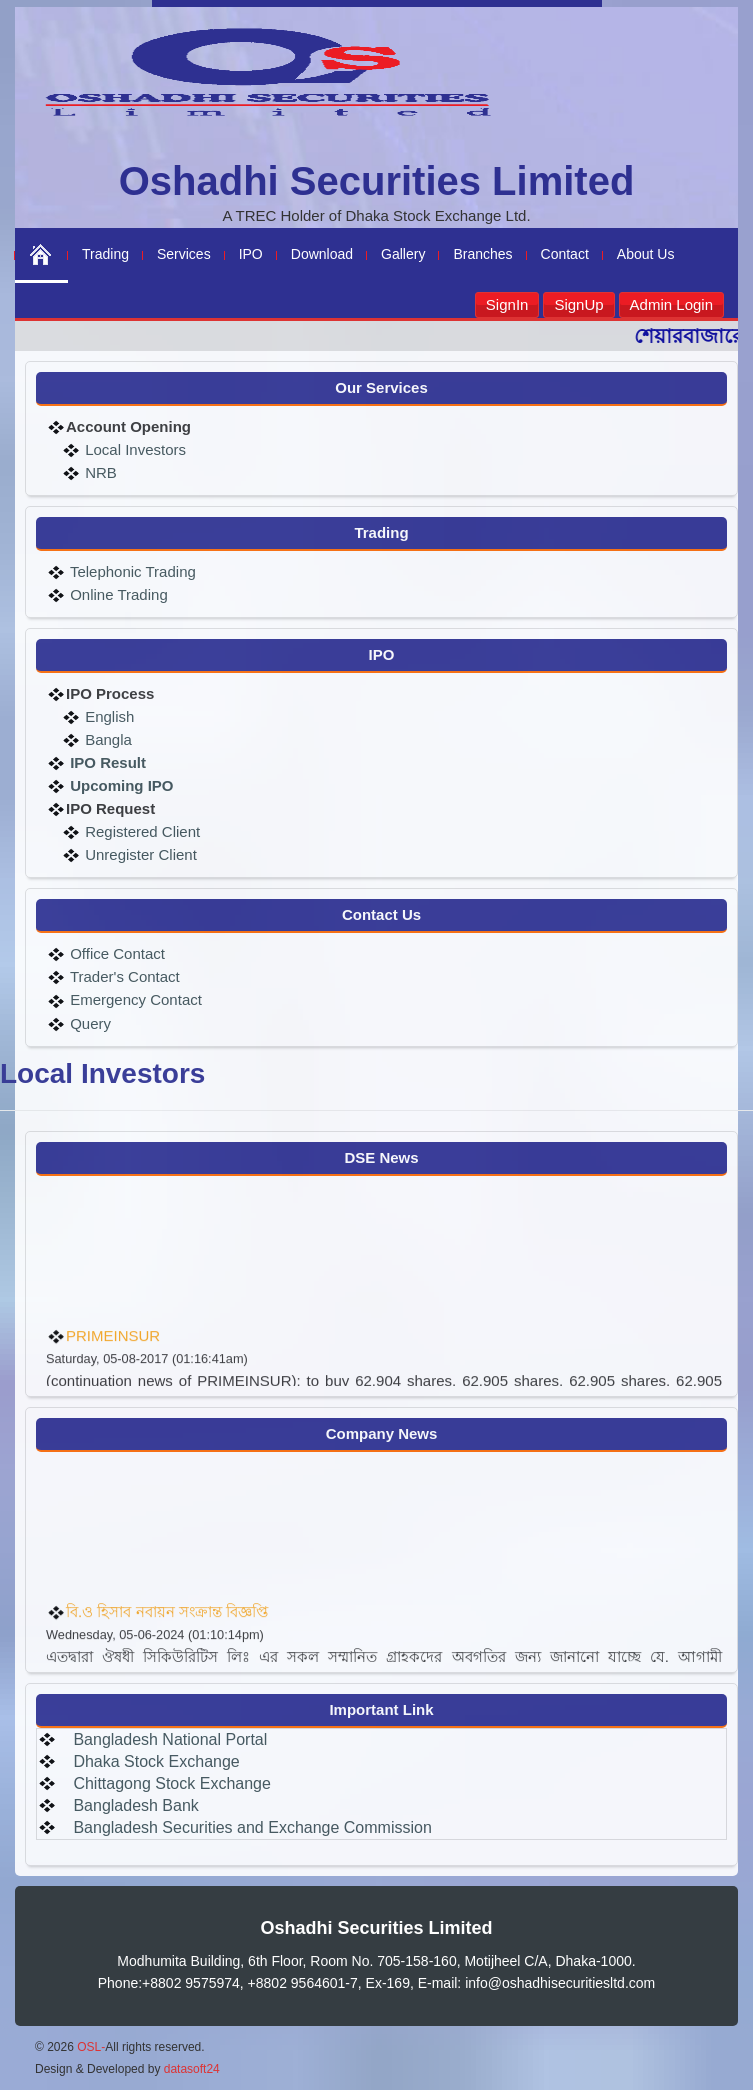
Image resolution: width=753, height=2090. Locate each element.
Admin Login (671, 304)
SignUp (578, 304)
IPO (251, 254)
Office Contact (115, 953)
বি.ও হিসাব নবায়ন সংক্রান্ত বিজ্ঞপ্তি (167, 1629)
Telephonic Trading (131, 571)
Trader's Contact (123, 976)
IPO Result (108, 762)
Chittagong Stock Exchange (171, 1783)
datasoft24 (192, 2069)
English (107, 716)
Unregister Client (139, 854)
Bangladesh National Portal (170, 1739)
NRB (99, 472)
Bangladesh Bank (135, 1805)
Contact (565, 254)
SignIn (507, 304)
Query (88, 1023)
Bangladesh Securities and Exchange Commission (252, 1827)
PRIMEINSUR (113, 1353)
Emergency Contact (134, 999)
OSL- (91, 2047)
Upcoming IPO (120, 785)
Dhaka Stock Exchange (156, 1761)
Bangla (106, 739)
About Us (646, 254)
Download (322, 254)
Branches (482, 254)
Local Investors (133, 449)
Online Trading (117, 594)
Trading (105, 254)
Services (184, 254)
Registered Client (140, 831)
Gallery (403, 254)
